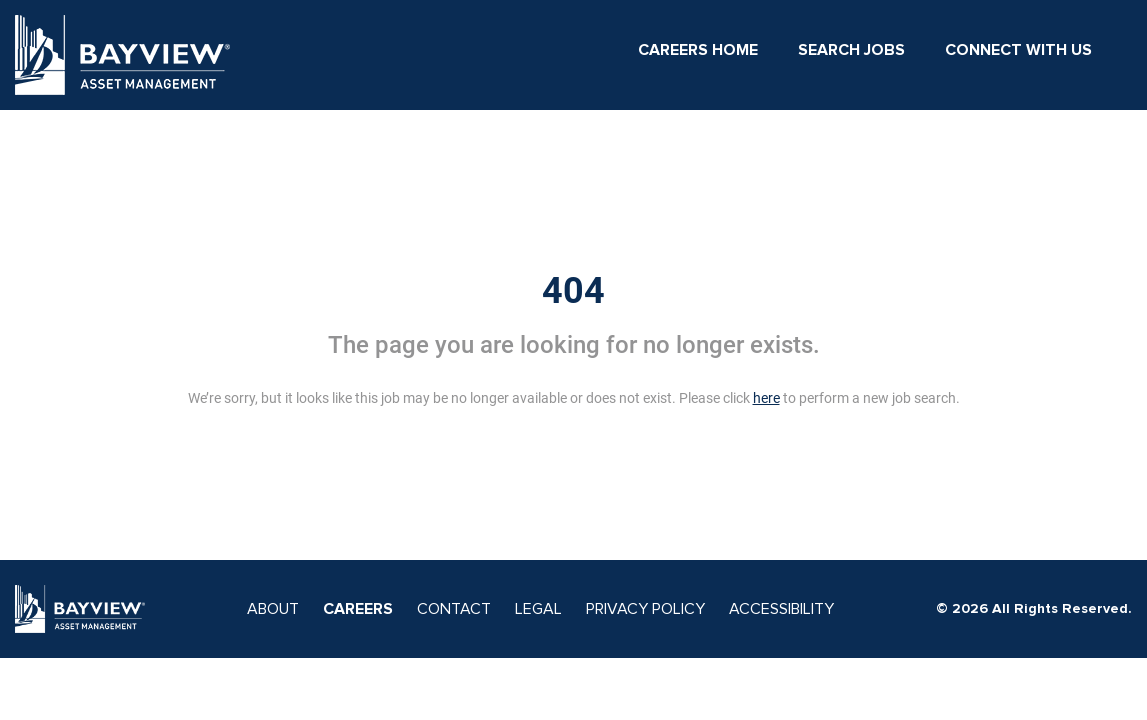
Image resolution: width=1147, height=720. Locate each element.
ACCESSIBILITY (781, 609)
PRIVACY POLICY (645, 609)
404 (573, 291)
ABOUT (273, 609)
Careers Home (698, 50)
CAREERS (358, 609)
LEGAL (538, 609)
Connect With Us (1018, 50)
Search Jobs (851, 50)
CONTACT (454, 609)
